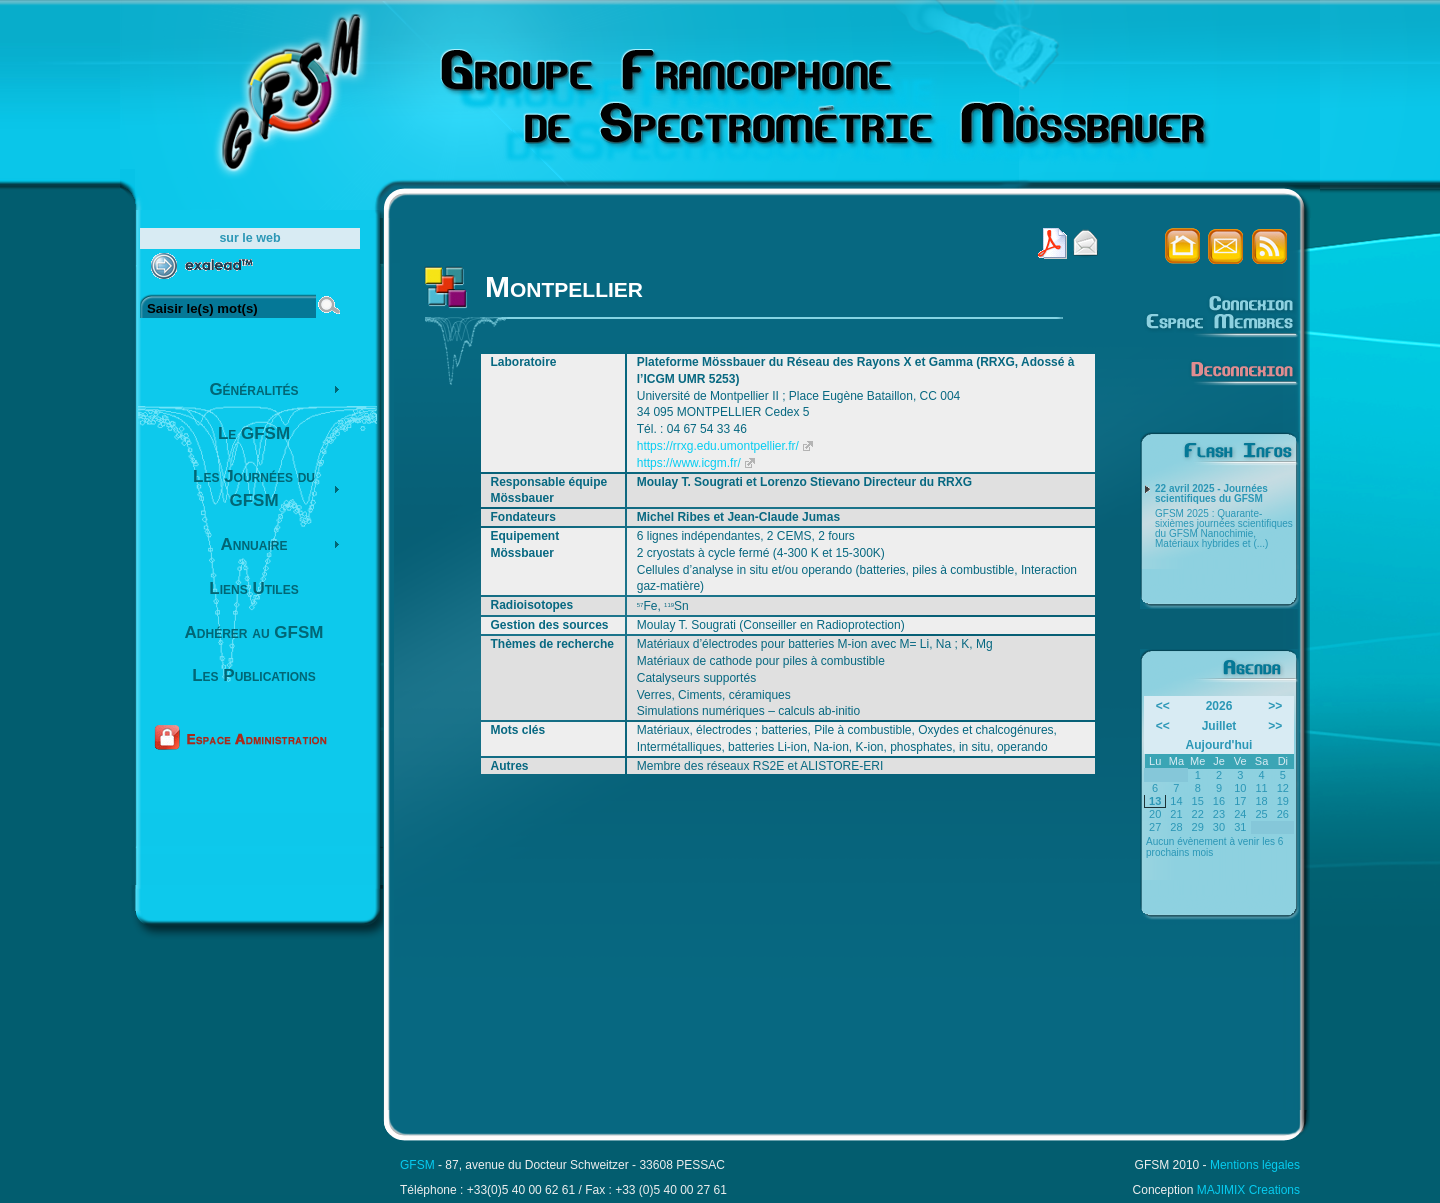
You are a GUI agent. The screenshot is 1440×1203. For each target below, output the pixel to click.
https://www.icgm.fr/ (689, 463)
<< (1163, 706)
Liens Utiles (253, 588)
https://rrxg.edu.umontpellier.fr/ (718, 446)
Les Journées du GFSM (254, 488)
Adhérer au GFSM (254, 632)
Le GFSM (254, 433)
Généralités (253, 389)
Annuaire (254, 544)
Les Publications (254, 675)
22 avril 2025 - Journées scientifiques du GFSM (1211, 494)
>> (1275, 706)
